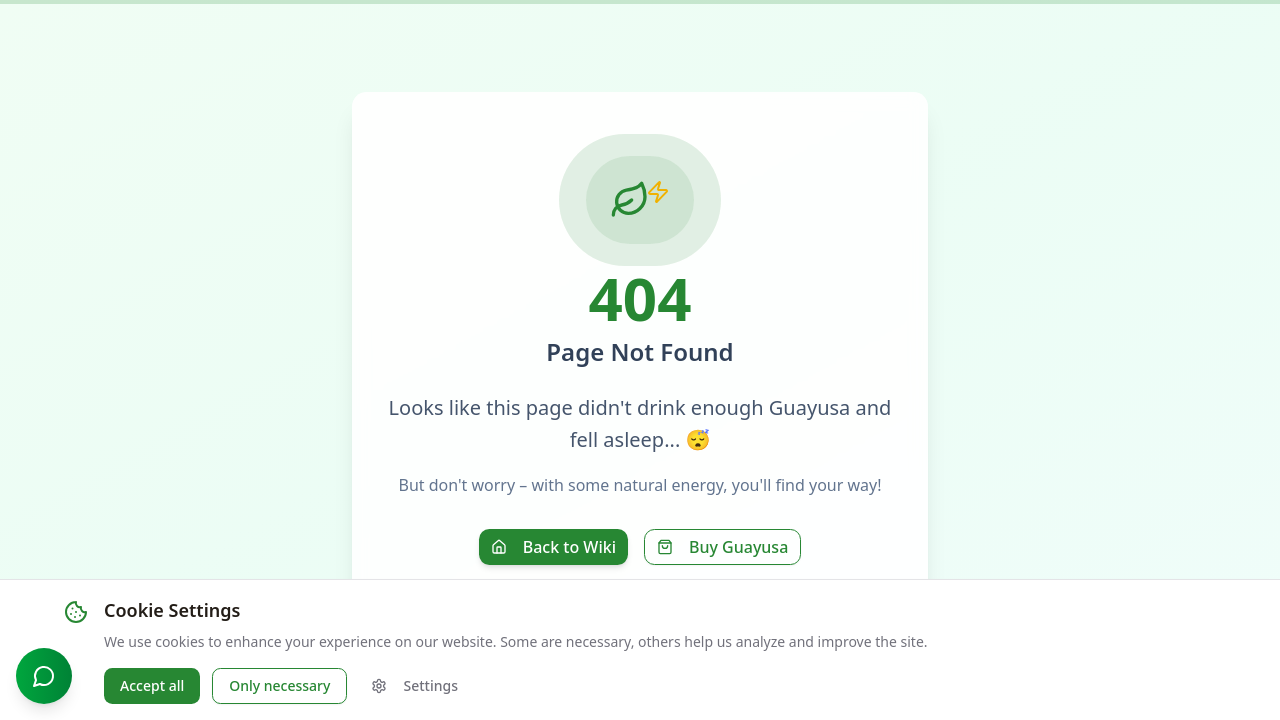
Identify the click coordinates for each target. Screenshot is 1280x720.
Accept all (152, 685)
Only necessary (279, 685)
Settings (414, 685)
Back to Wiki (553, 547)
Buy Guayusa (722, 547)
